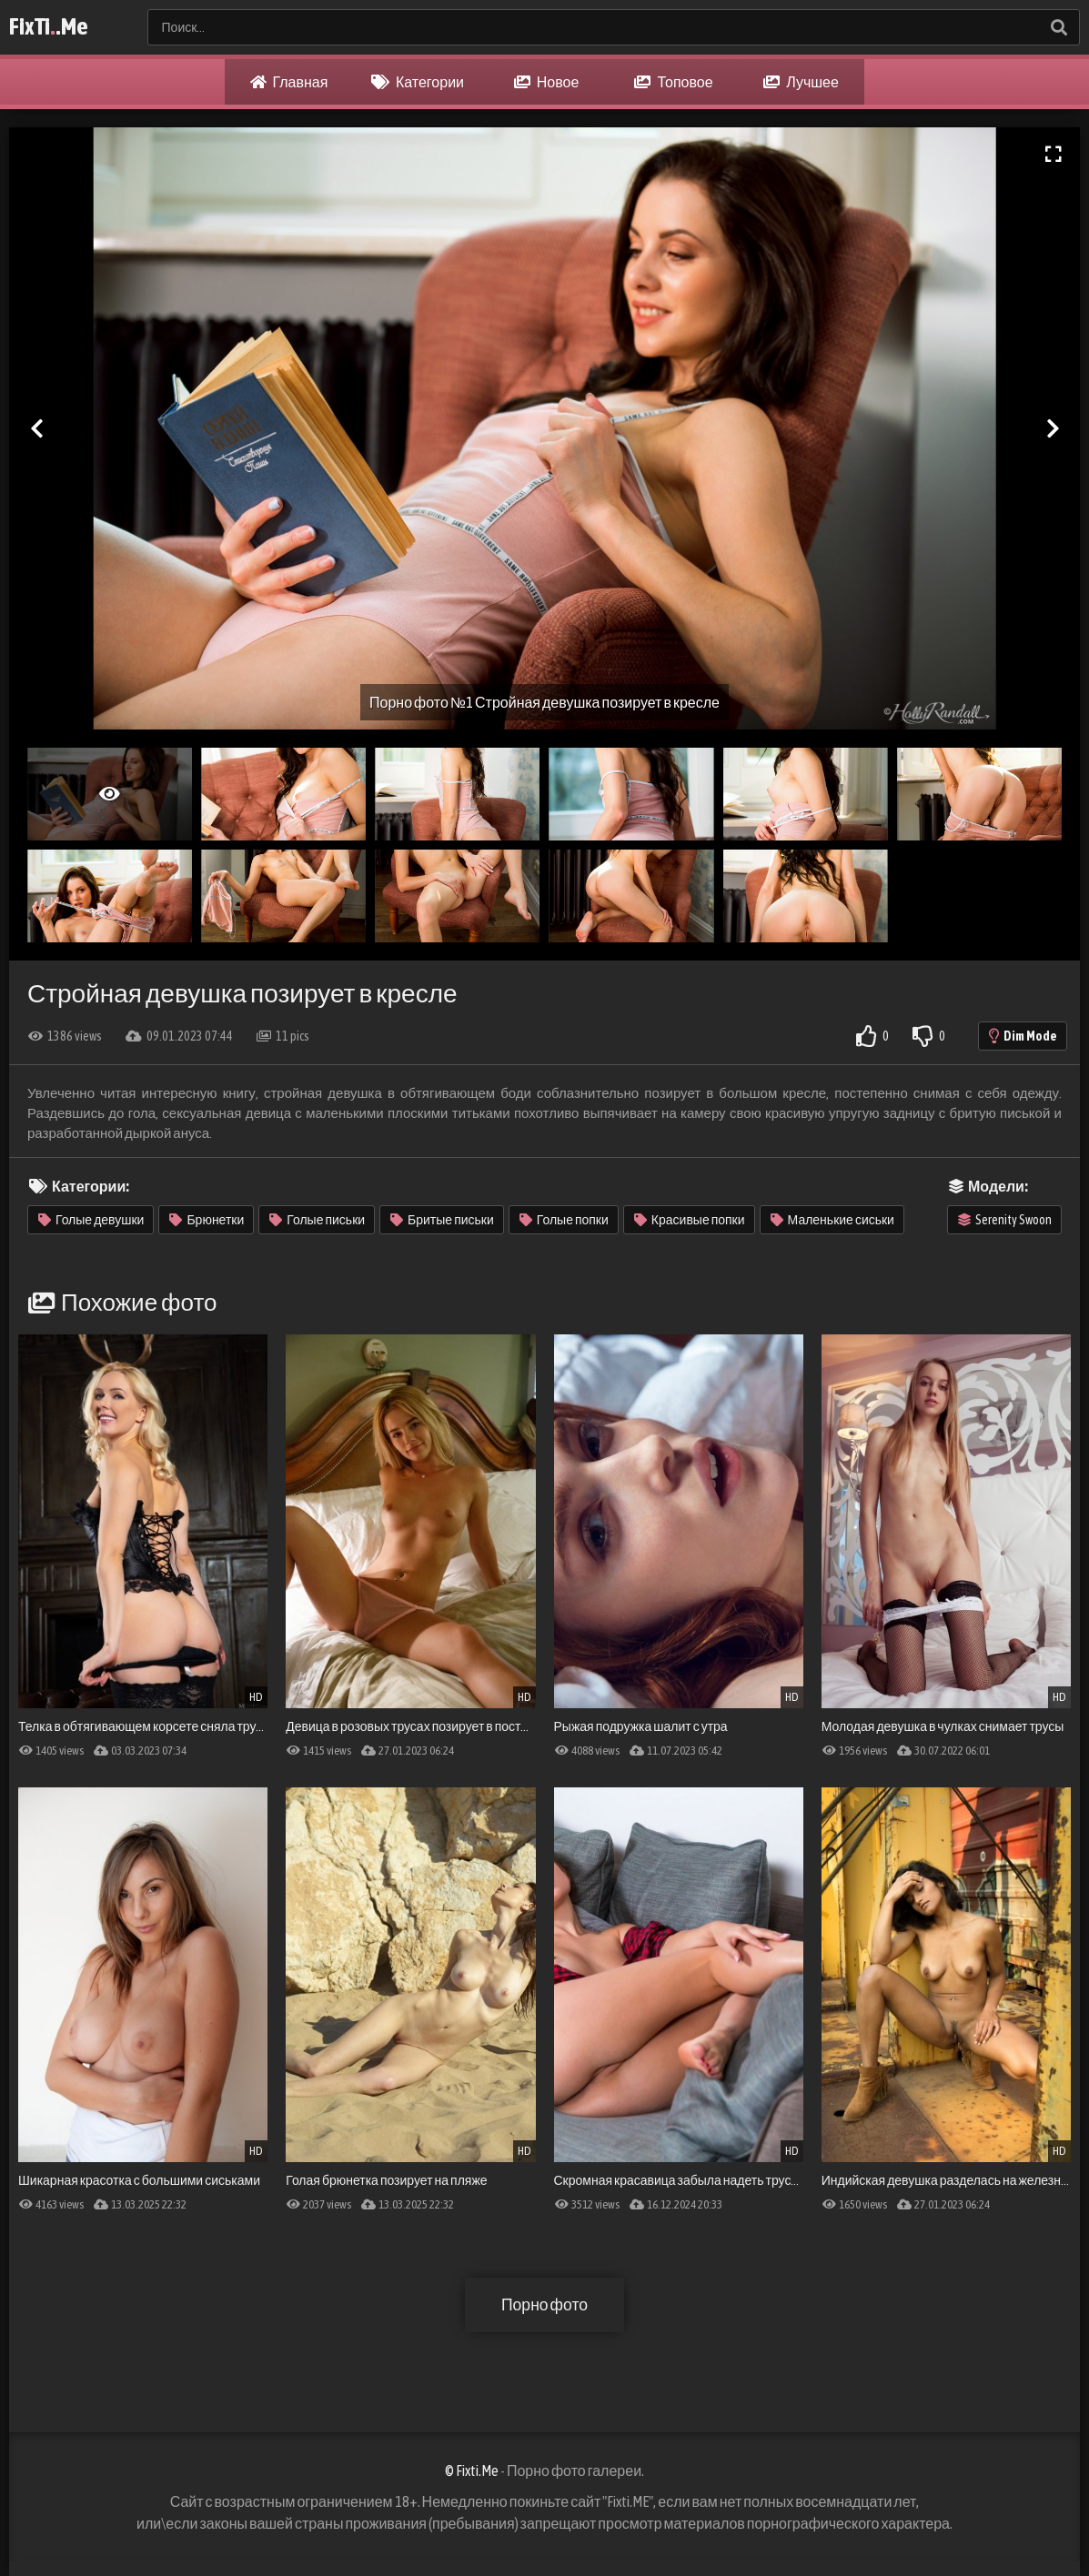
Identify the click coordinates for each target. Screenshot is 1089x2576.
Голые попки (564, 1219)
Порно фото (544, 2304)
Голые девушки (91, 1219)
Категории (417, 82)
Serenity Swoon (1005, 1219)
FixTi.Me (49, 27)
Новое (547, 82)
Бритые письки (442, 1219)
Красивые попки (689, 1219)
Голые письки (317, 1219)
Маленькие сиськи (832, 1219)
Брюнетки (206, 1219)
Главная (289, 82)
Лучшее (801, 82)
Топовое (673, 82)
